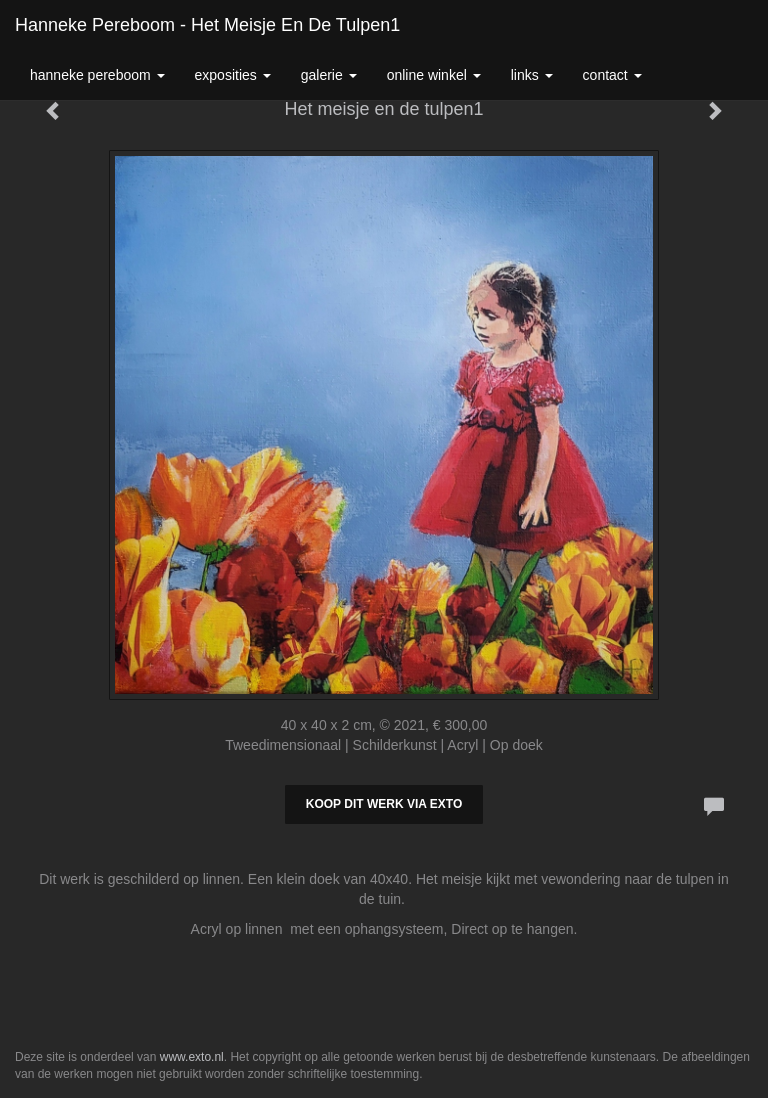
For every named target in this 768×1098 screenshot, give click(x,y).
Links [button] (532, 75)
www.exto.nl (192, 1057)
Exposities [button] (233, 75)
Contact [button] (612, 75)
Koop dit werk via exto (384, 804)
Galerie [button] (329, 75)
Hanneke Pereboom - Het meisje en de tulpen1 (207, 25)
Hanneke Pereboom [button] (97, 75)
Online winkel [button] (434, 75)
